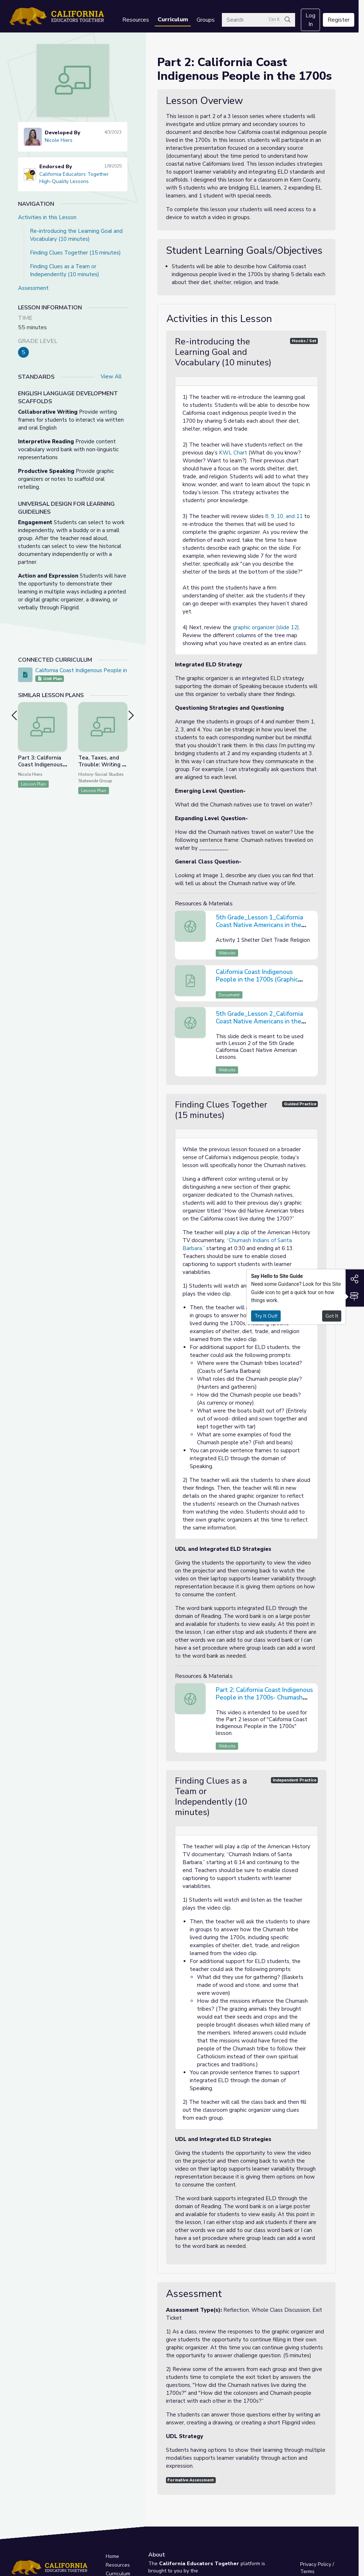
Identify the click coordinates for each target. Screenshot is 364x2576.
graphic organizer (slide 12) (266, 627)
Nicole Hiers (59, 140)
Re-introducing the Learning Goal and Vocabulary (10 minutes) (76, 235)
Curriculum (173, 19)
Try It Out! (265, 1316)
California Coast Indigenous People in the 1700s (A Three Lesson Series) (125, 670)
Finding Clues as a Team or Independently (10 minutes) (64, 270)
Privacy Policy (315, 2564)
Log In (310, 20)
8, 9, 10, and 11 (284, 516)
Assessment (33, 288)
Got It (331, 1316)
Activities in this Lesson (47, 217)
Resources (135, 20)
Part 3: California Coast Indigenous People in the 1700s (40, 768)
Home (112, 2556)
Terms (307, 2571)
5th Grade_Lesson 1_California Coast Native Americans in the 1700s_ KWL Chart (259, 925)
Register (339, 20)
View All (111, 376)
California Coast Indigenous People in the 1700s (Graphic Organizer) (257, 979)
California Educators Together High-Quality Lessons (74, 178)
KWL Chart (233, 452)
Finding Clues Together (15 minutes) (75, 252)
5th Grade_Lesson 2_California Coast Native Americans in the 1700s (259, 1021)
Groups (206, 20)
